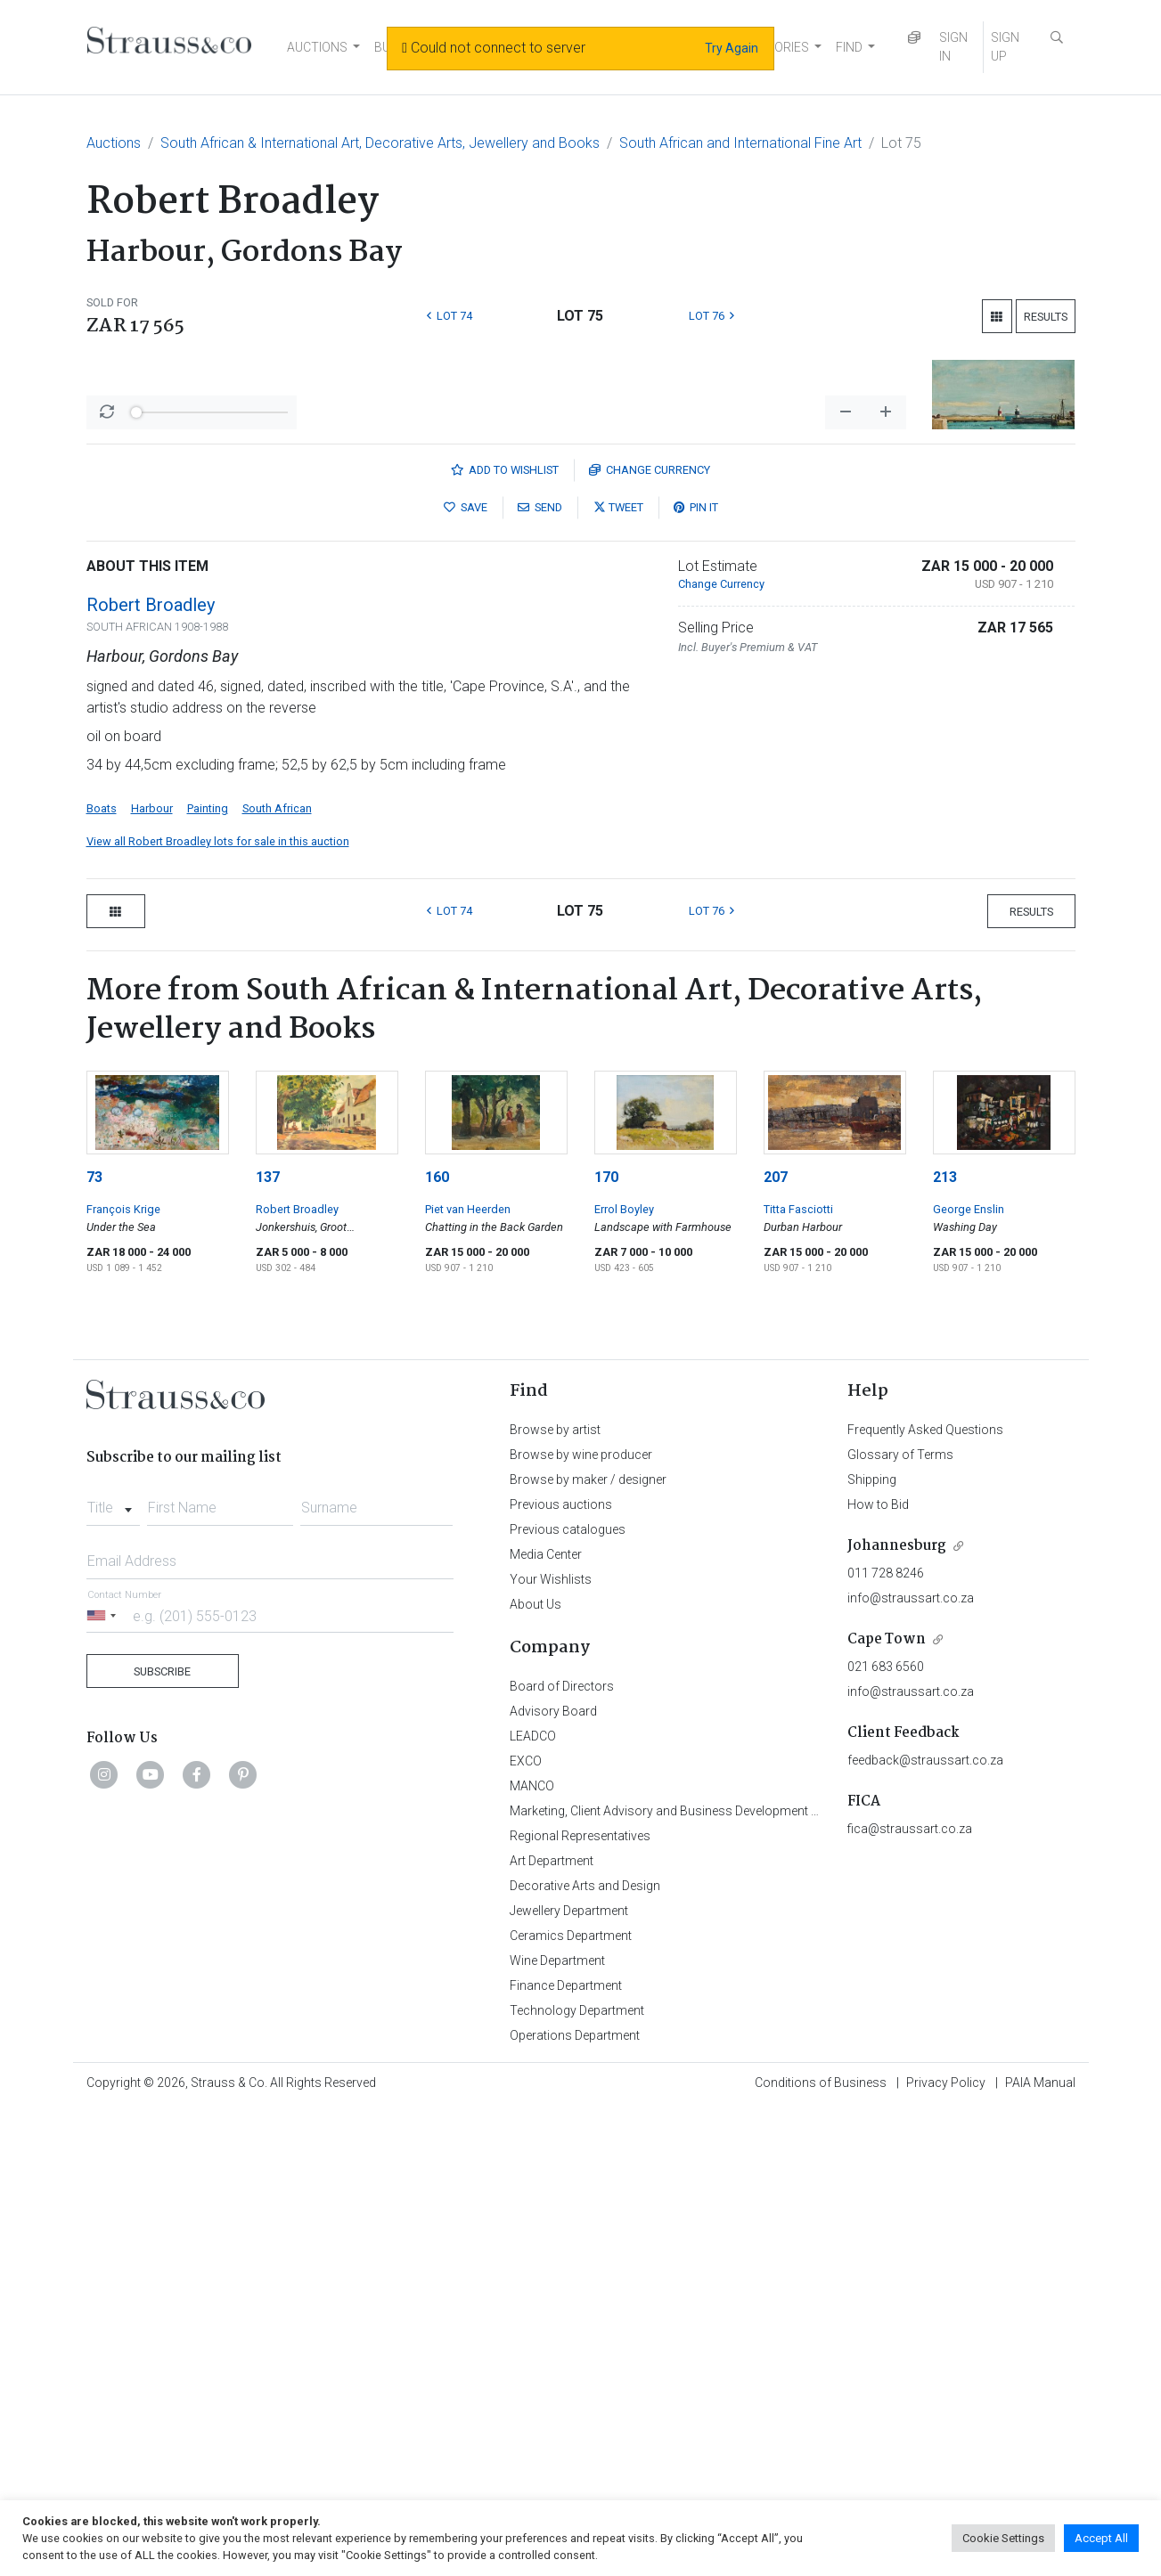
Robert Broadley (150, 1071)
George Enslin (968, 1676)
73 (94, 1643)
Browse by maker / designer (588, 1946)
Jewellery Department (569, 2377)
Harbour (152, 1275)
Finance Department (566, 2452)
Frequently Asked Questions (925, 1896)
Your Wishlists (551, 2046)
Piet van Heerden (468, 1676)
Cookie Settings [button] (1003, 2538)
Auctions (113, 143)
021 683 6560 (885, 2133)
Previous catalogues (567, 1996)
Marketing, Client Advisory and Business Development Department (693, 2277)
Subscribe (162, 2138)
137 (268, 1643)
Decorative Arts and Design (585, 2352)
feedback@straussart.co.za (925, 2227)
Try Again (731, 48)
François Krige (123, 1676)
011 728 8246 (885, 2040)
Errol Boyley (624, 1676)
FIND (849, 47)
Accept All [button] (1101, 2538)
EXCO (526, 2228)
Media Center (546, 2021)
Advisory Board (553, 2178)
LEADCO (533, 2203)
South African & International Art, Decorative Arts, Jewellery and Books (380, 143)
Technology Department (577, 2477)
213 (945, 1643)
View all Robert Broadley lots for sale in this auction (217, 1308)
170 (606, 1643)
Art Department (551, 2327)
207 (776, 1643)
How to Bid (878, 1971)
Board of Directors (562, 2153)
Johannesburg (896, 2012)
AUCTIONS (317, 47)
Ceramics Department (571, 2402)
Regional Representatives (580, 2302)
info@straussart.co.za (910, 2065)
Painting (207, 1275)
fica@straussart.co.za (909, 2295)
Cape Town (886, 2106)
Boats (101, 1275)
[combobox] (113, 1969)
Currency (649, 936)
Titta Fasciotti (798, 1676)
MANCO (532, 2253)
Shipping (871, 1946)
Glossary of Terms (900, 1921)
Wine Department (557, 2427)
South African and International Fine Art (740, 143)
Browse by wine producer (581, 1921)
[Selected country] (104, 2082)
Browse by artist (555, 1896)
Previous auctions (561, 1971)
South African (277, 1275)
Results (1045, 316)
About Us (535, 2071)
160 (437, 1643)
